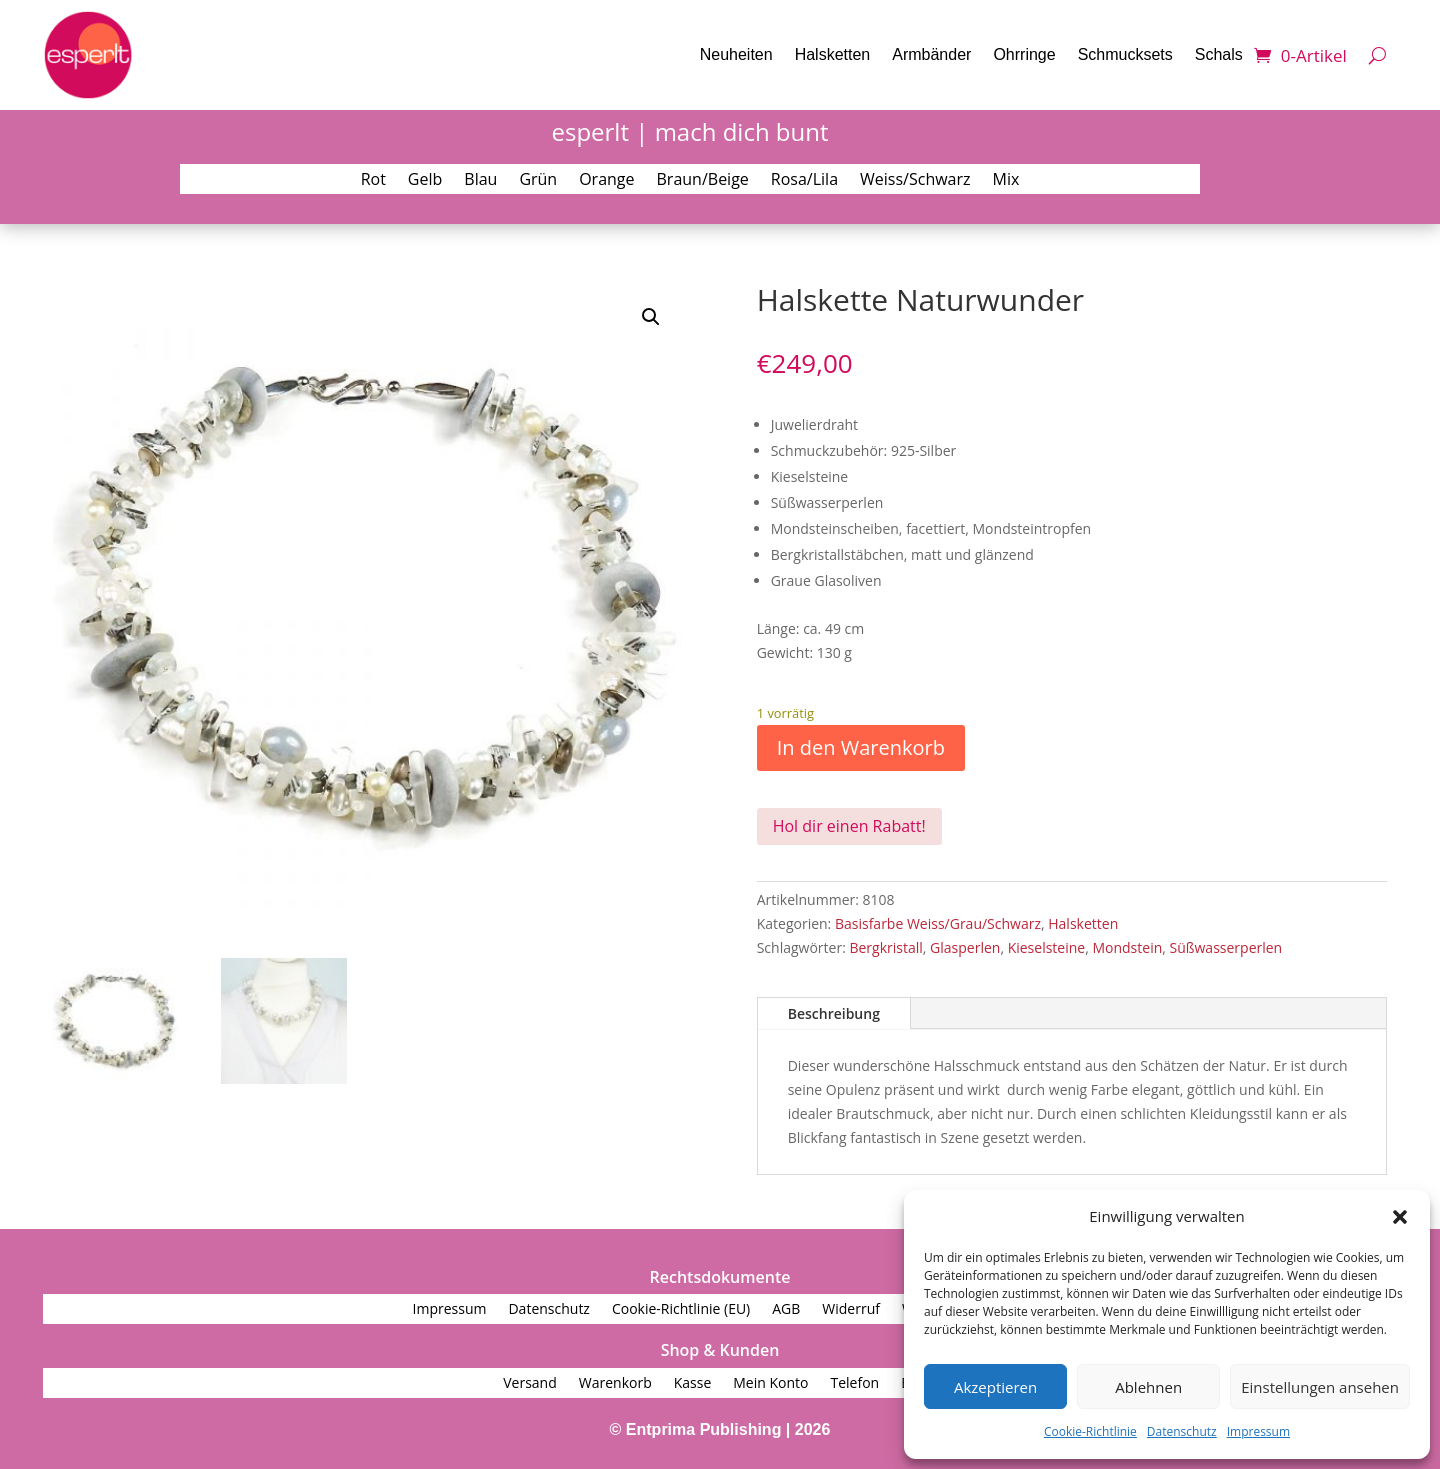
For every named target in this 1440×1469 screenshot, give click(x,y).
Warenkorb (615, 1384)
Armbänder (931, 54)
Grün (538, 181)
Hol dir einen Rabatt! (849, 826)
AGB (786, 1310)
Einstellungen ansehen (1320, 1387)
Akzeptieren (995, 1387)
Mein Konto (770, 1384)
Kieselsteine (1047, 947)
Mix (1006, 181)
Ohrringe (1024, 54)
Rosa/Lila (804, 181)
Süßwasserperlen (1226, 947)
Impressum (1258, 1431)
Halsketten (833, 54)
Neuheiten (736, 54)
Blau (480, 181)
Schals (1219, 54)
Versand (530, 1384)
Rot (373, 181)
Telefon (854, 1384)
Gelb (425, 181)
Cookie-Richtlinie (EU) (681, 1310)
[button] (1400, 1217)
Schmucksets (1125, 54)
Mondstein (1127, 947)
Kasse (693, 1384)
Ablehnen (1148, 1387)
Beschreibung (834, 1013)
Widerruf (851, 1310)
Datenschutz (1182, 1431)
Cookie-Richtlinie (1090, 1431)
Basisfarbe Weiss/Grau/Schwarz (938, 923)
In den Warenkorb (861, 747)
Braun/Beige (703, 181)
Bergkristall (885, 947)
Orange (606, 181)
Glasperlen (965, 947)
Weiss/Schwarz (915, 181)
